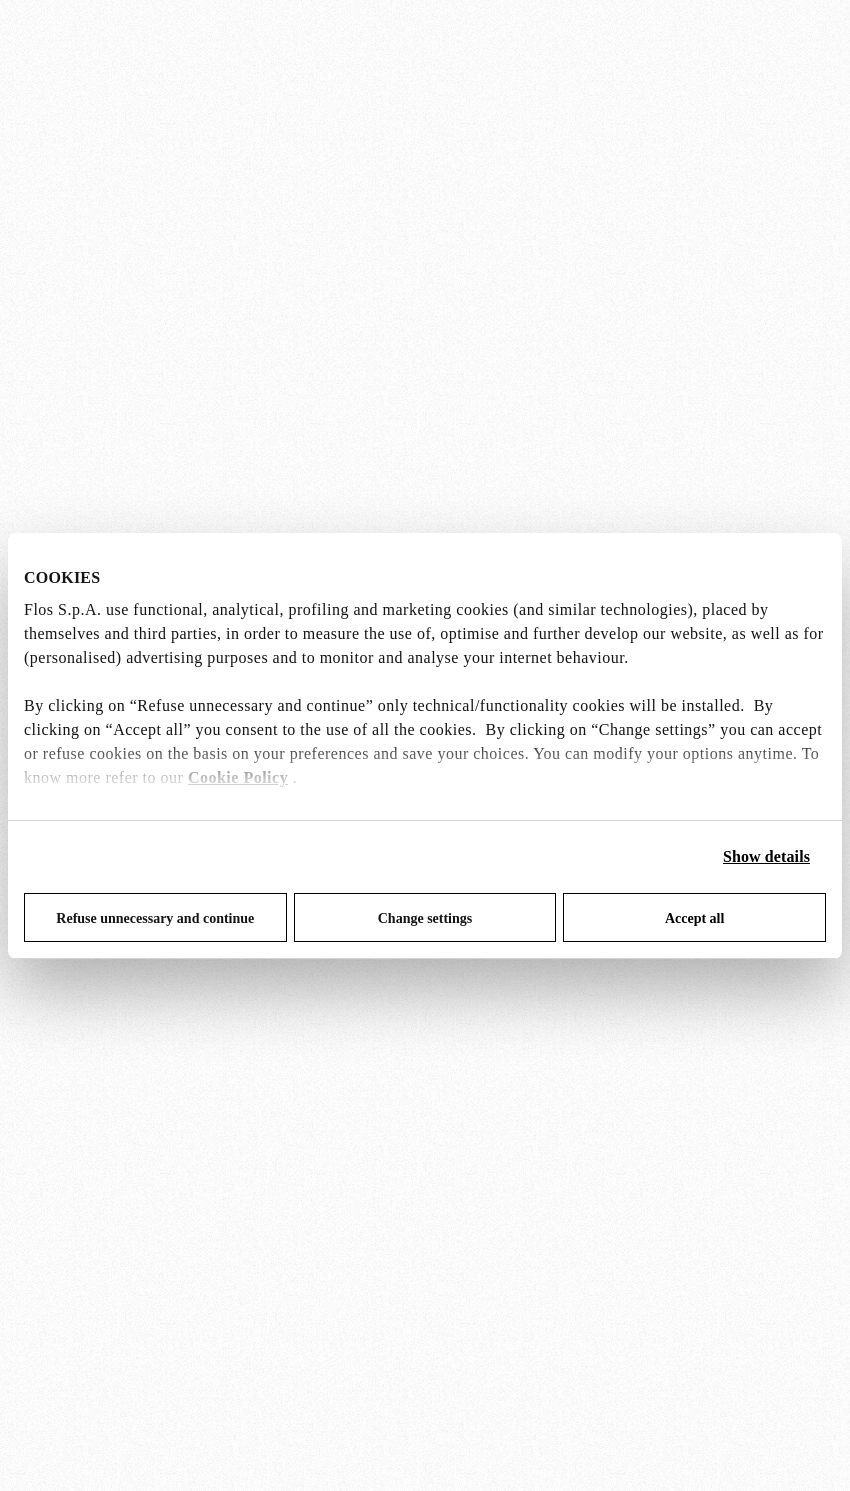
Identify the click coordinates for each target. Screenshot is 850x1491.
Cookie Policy (238, 777)
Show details (766, 856)
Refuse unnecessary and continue (155, 918)
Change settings (425, 918)
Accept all (694, 918)
